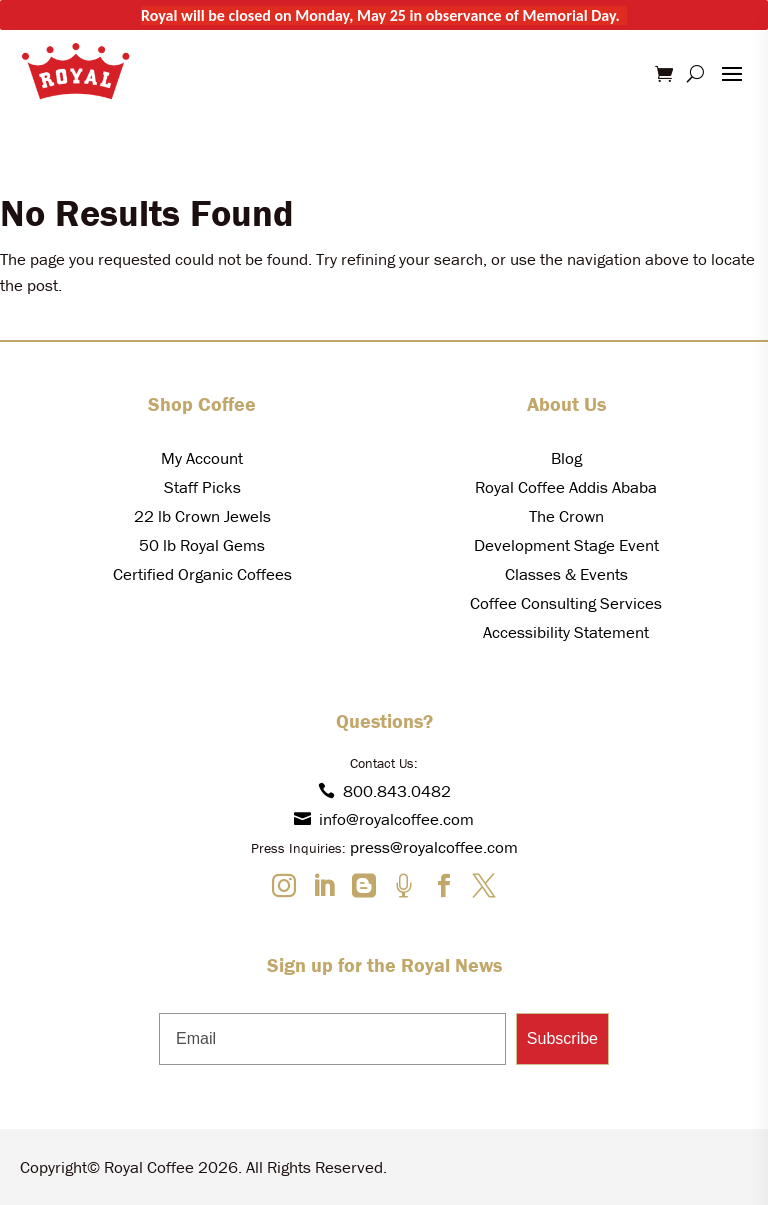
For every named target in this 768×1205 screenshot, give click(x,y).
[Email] (332, 1039)
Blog (566, 458)
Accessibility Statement (566, 632)
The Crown (566, 516)
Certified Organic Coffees (202, 574)
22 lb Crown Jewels (202, 516)
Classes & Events (566, 574)
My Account (202, 458)
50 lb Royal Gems (202, 545)
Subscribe (562, 1038)
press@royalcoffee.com (434, 847)
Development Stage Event (566, 545)
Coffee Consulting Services (566, 603)
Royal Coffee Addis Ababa (566, 487)
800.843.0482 (384, 791)
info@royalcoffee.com (384, 819)
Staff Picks (202, 487)
